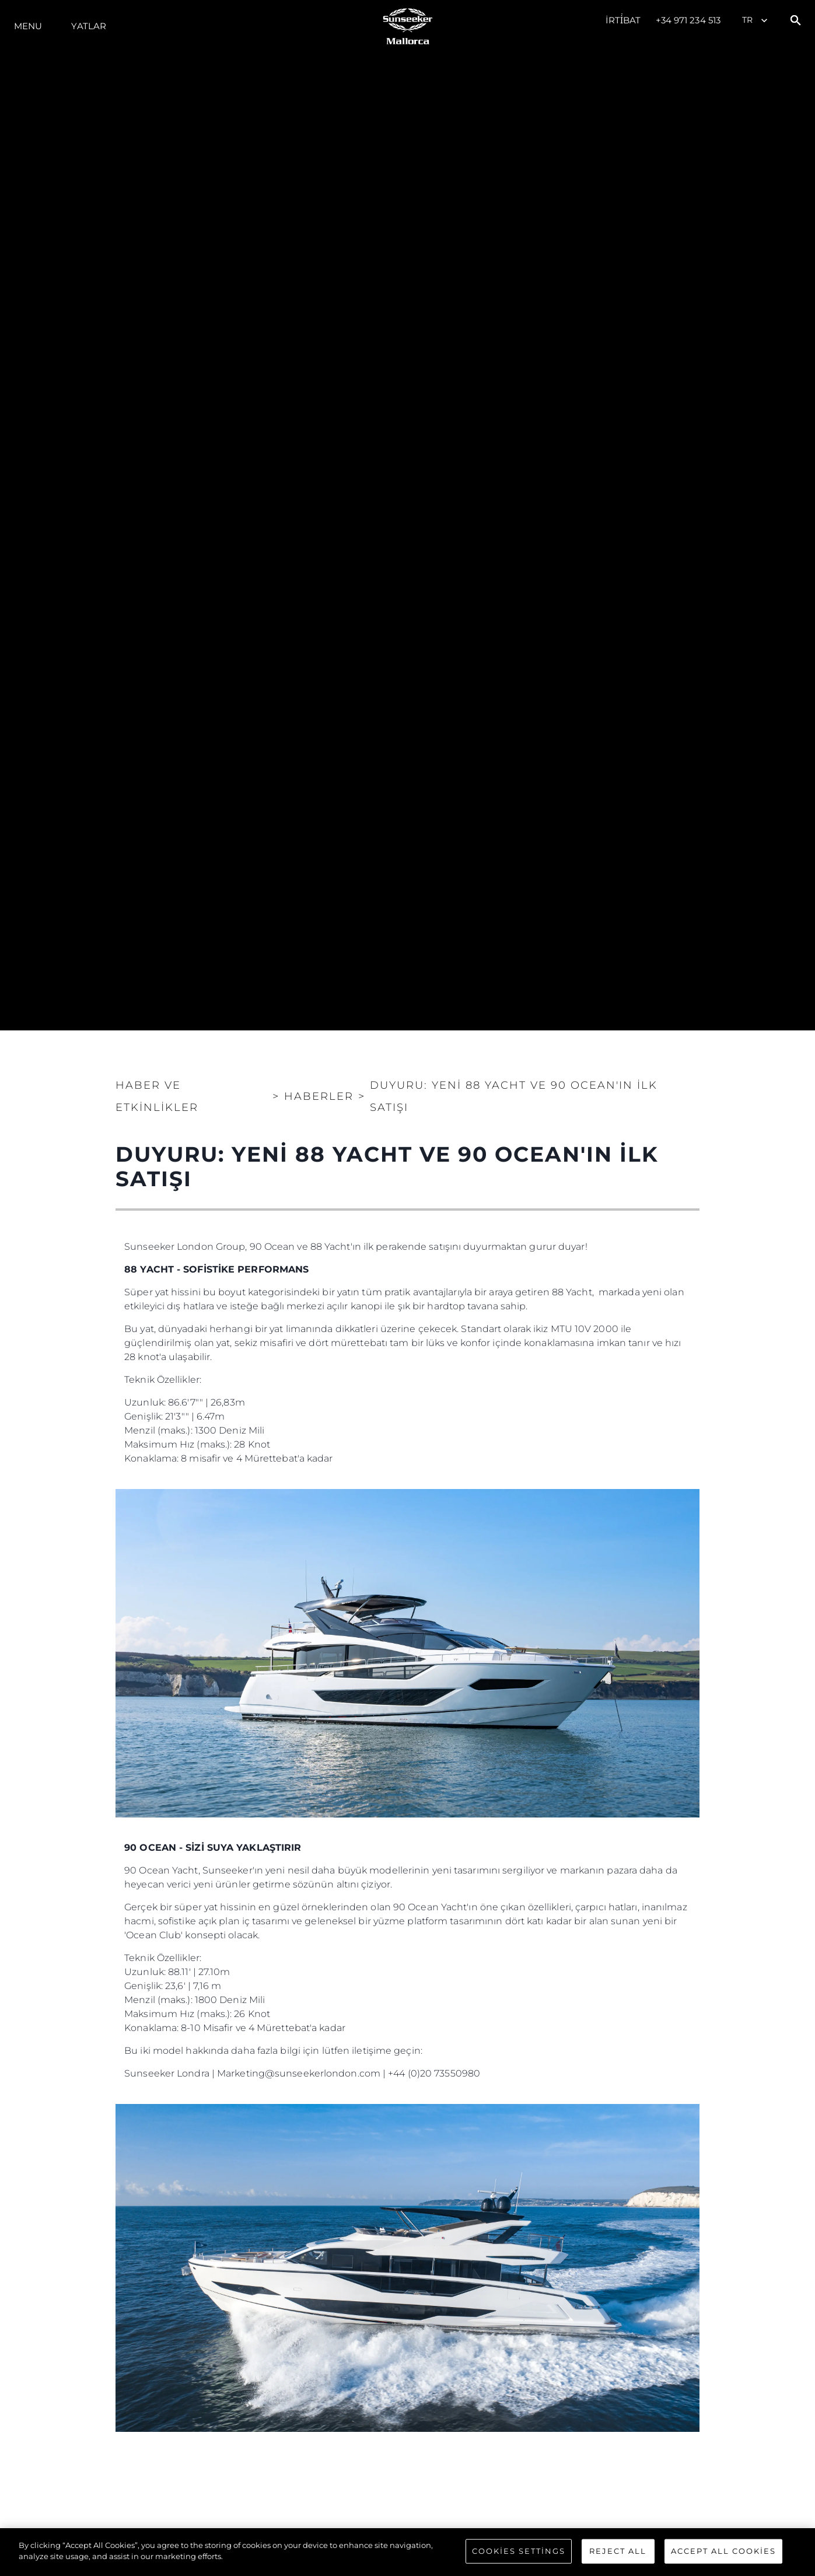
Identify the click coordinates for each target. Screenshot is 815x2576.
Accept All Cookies (723, 2551)
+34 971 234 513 (688, 20)
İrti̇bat (623, 20)
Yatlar (88, 26)
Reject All (617, 2551)
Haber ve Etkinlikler (157, 1096)
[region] (407, 2552)
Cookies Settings (518, 2551)
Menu (28, 26)
